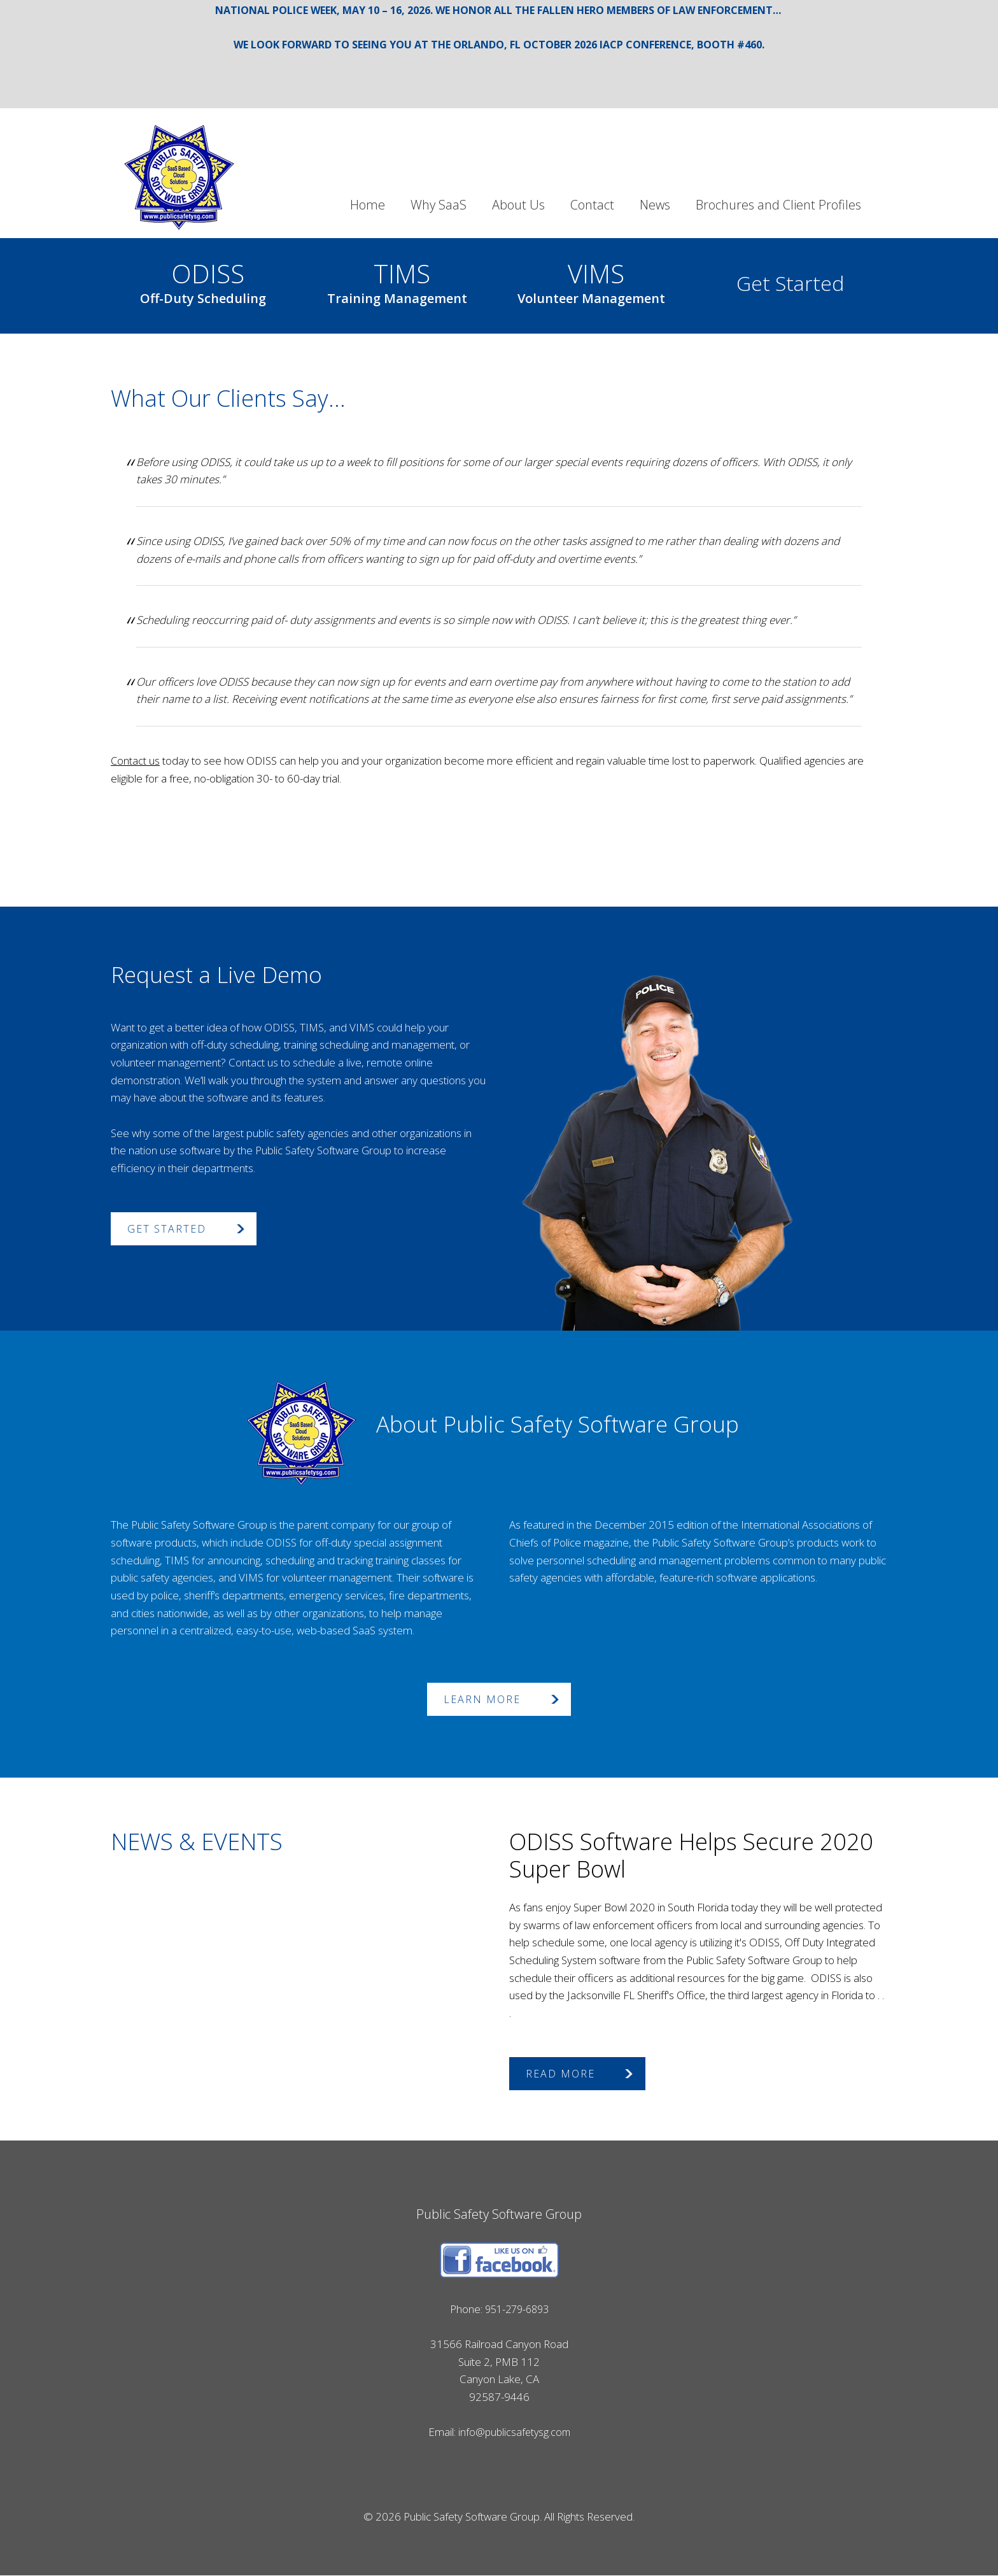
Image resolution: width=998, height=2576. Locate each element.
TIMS (397, 279)
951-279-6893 (517, 2309)
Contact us (135, 761)
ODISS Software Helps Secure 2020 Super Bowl (691, 1855)
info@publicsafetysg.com (514, 2432)
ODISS (203, 279)
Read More (560, 2074)
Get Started (790, 283)
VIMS (591, 279)
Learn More (482, 1699)
